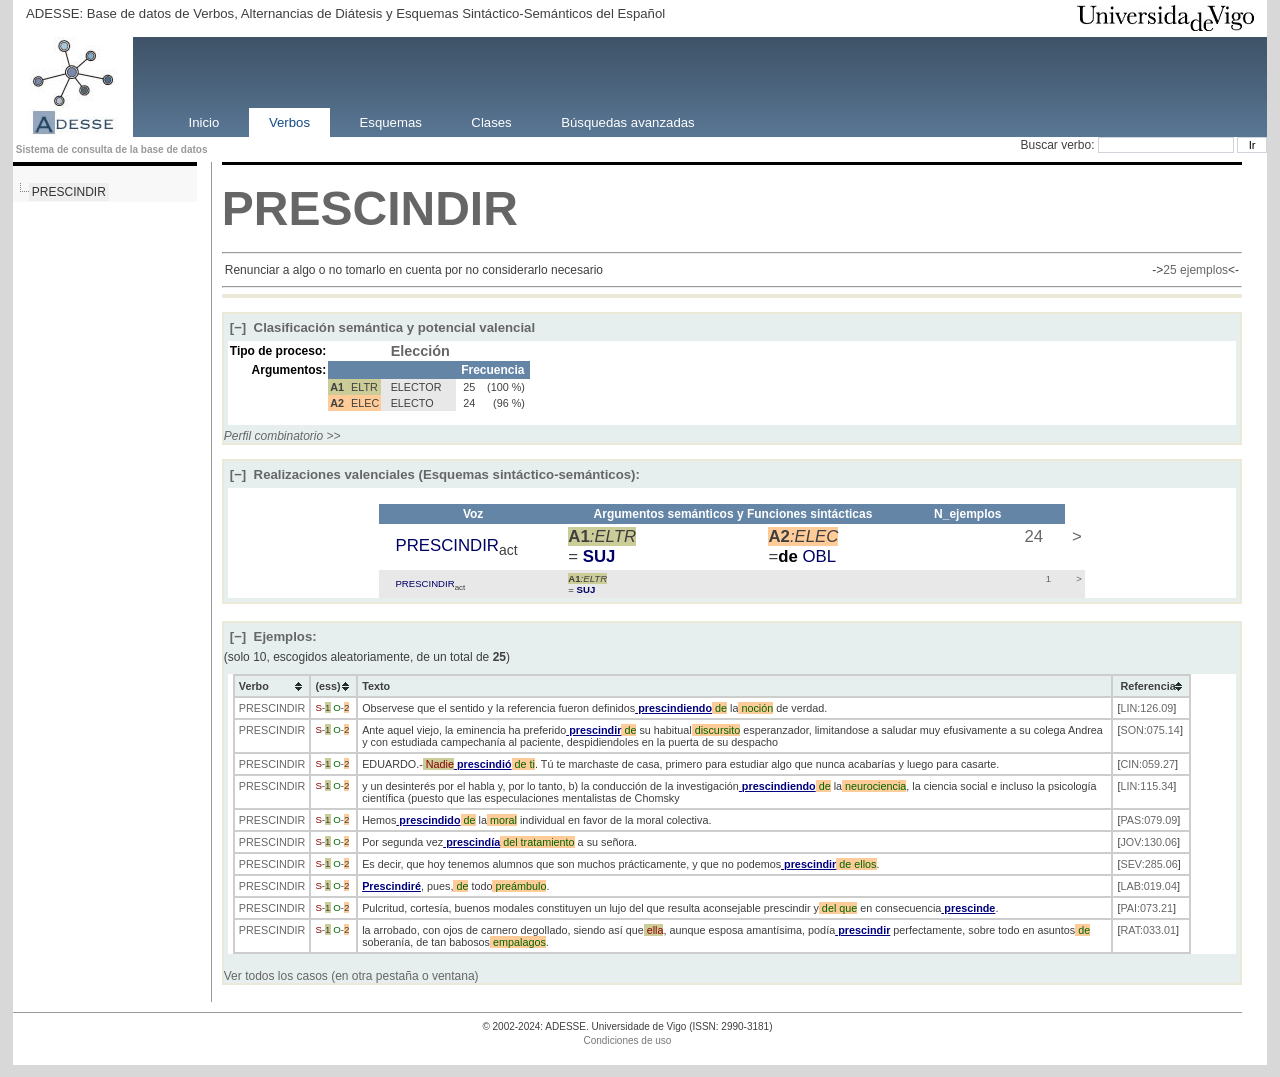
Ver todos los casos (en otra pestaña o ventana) (351, 976)
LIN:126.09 (1146, 708)
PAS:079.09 (1148, 820)
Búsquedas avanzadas (627, 121)
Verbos (289, 121)
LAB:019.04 (1148, 886)
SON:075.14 (1149, 730)
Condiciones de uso (628, 1040)
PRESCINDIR (69, 192)
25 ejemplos (1195, 270)
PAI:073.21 (1146, 908)
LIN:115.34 (1146, 786)
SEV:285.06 (1148, 864)
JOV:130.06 (1148, 842)
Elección (420, 351)
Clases (491, 121)
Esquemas (391, 121)
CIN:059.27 (1147, 764)
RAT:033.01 (1148, 930)
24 (1031, 536)
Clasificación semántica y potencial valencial (382, 327)
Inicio (204, 121)
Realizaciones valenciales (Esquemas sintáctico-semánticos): (435, 474)
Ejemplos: (273, 636)
